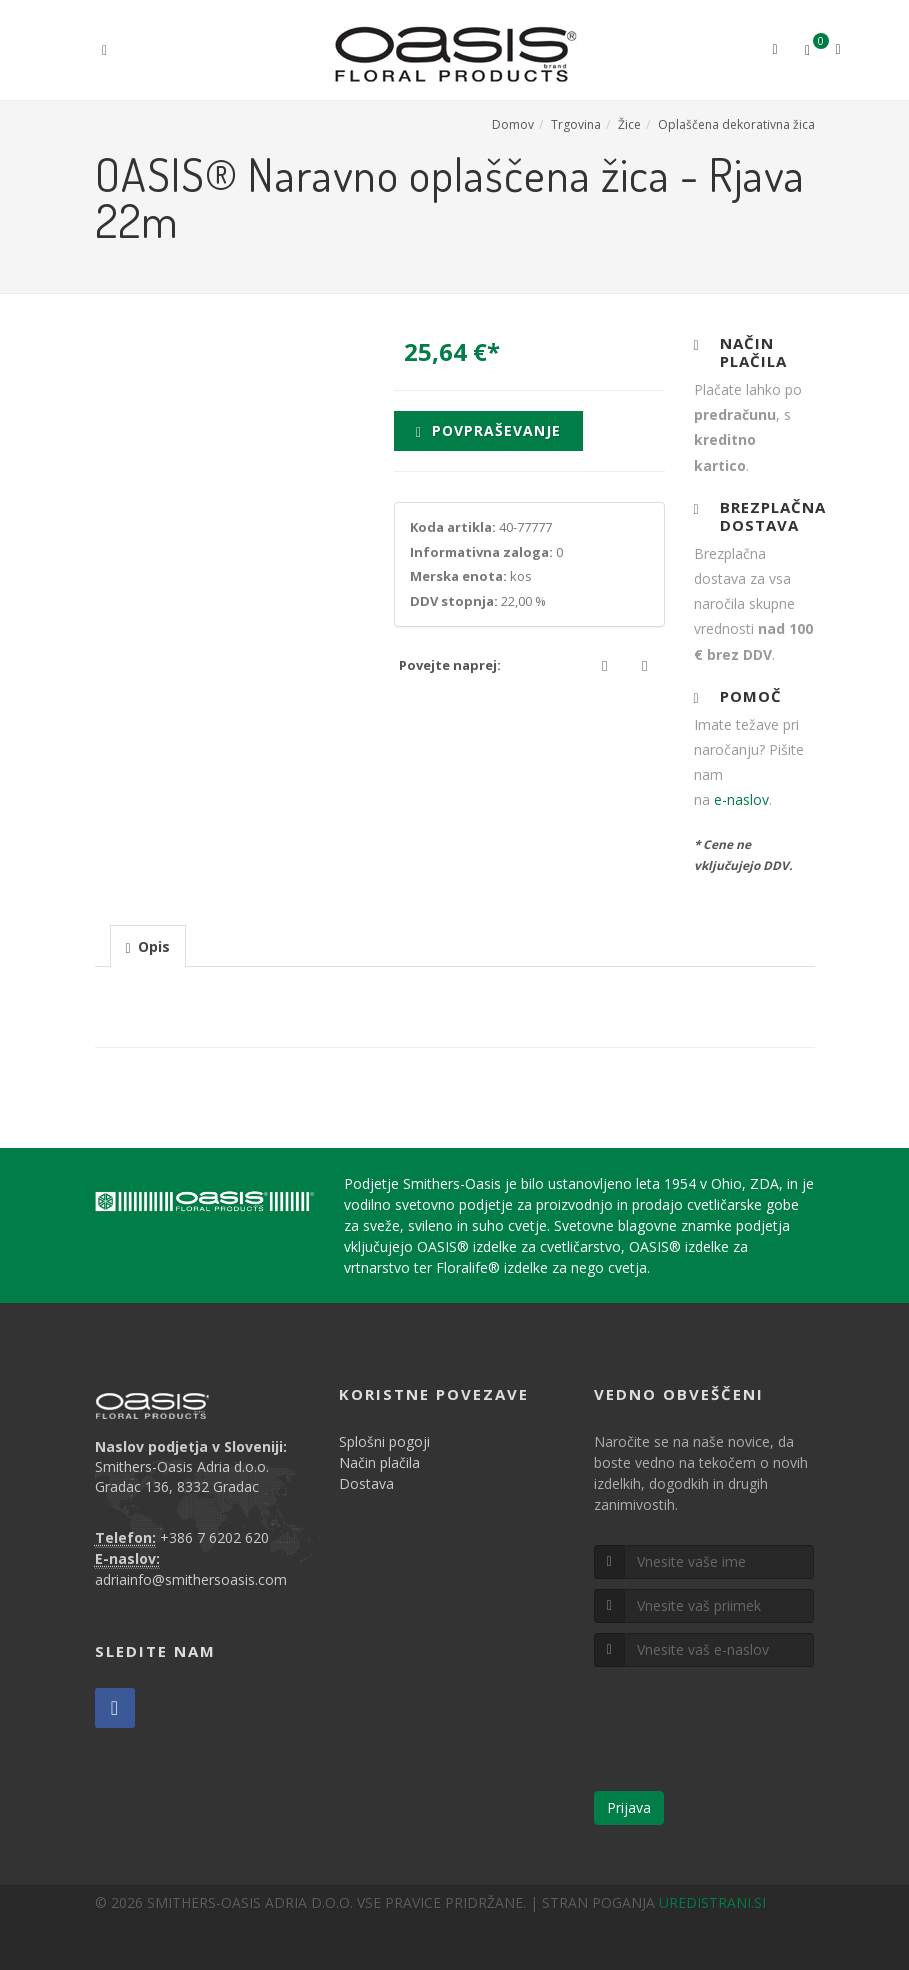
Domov (513, 124)
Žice (629, 124)
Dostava (366, 1483)
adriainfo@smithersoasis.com (191, 1579)
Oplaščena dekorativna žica (736, 124)
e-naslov (741, 799)
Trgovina (576, 124)
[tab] (148, 945)
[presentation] (148, 947)
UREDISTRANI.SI (712, 1902)
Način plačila (379, 1462)
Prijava (629, 1807)
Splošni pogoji (384, 1441)
